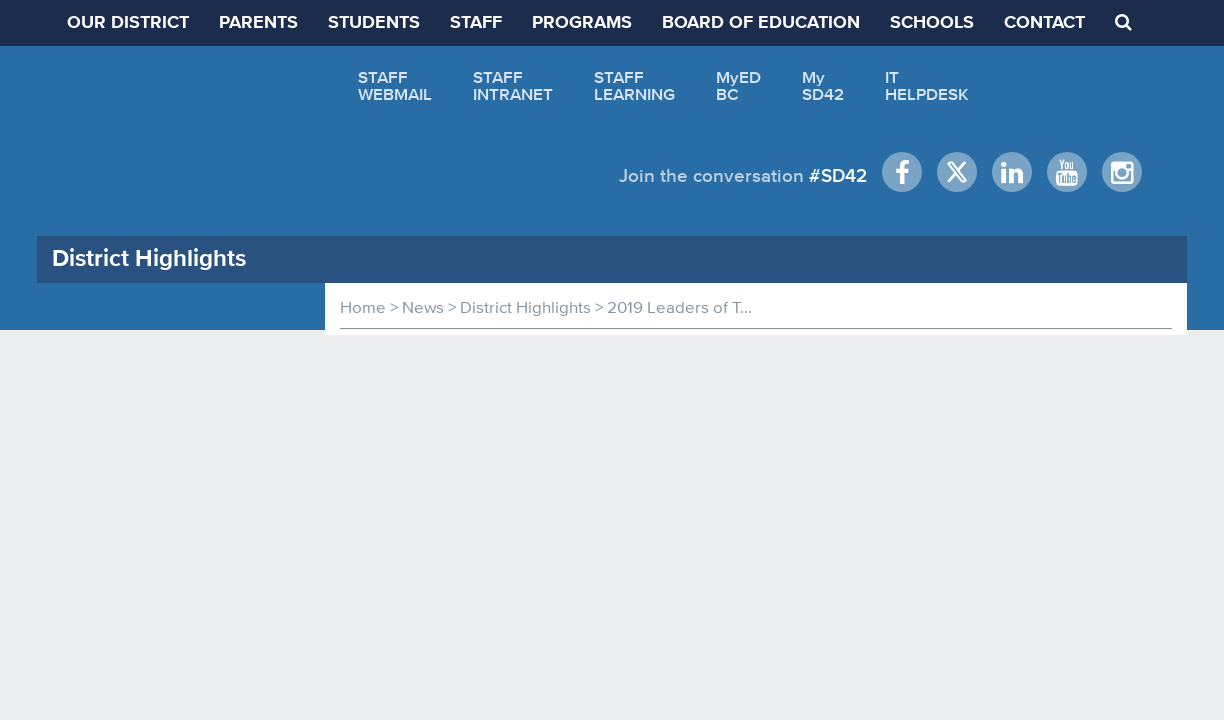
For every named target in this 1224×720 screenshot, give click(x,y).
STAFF (476, 23)
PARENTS (258, 23)
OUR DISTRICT (128, 23)
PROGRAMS (582, 23)
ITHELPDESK (927, 85)
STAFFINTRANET (513, 85)
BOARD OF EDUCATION (761, 23)
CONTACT (1044, 23)
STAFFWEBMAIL (395, 85)
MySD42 (823, 85)
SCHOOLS (932, 23)
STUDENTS (374, 23)
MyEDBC (738, 85)
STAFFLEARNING (634, 85)
